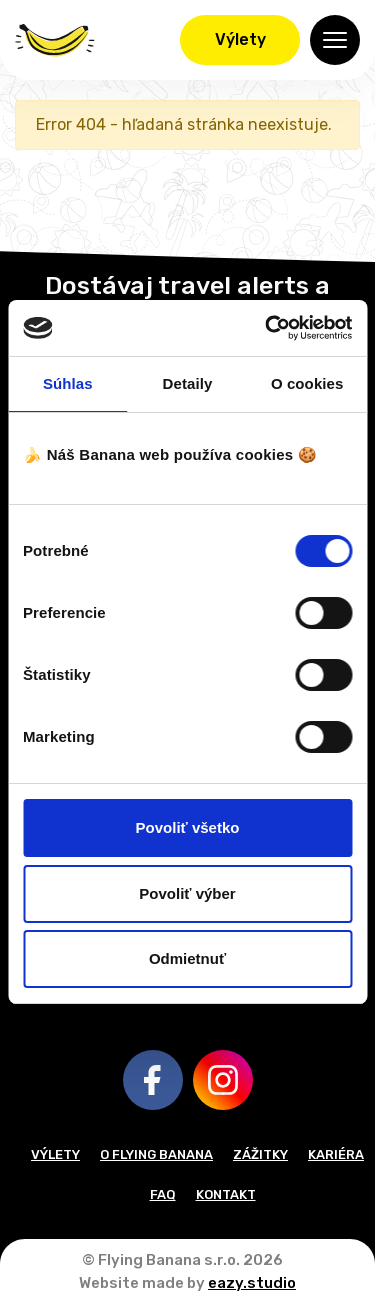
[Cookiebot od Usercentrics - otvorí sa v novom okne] (267, 328)
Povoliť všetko (188, 827)
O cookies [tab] (307, 383)
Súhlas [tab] (68, 383)
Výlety (240, 39)
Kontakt (226, 1194)
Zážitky (260, 1154)
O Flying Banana (156, 1154)
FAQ (163, 1194)
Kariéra (336, 1154)
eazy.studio (252, 1283)
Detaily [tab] (188, 383)
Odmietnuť (187, 958)
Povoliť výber (187, 893)
